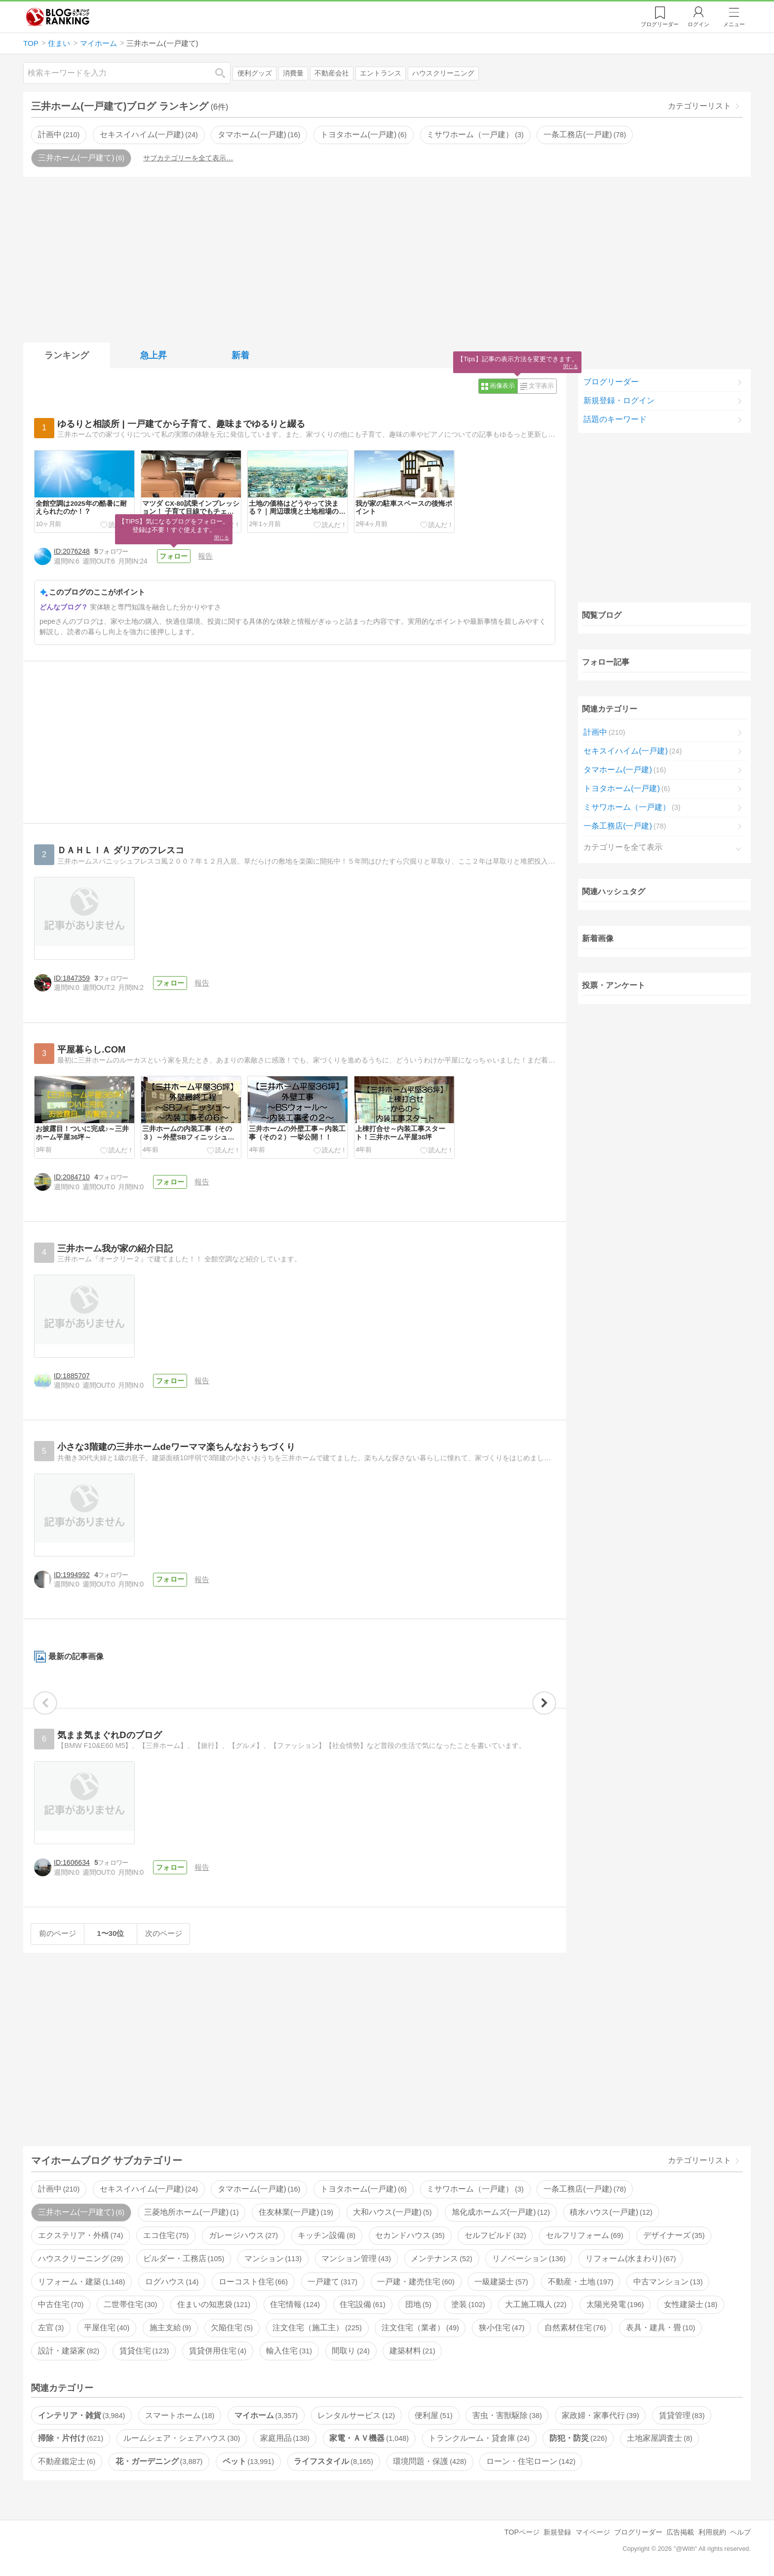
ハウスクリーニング (443, 73)
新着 (240, 355)
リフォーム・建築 (81, 2281)
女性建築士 (690, 2304)
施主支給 (170, 2327)
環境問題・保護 (429, 2461)
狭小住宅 (501, 2327)
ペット (248, 2461)
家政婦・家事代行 (600, 2415)
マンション (273, 2258)
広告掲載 (680, 2532)
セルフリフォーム (584, 2235)
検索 (225, 72)
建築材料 (412, 2351)
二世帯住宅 (130, 2304)
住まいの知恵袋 (213, 2304)
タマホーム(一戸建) (259, 134)
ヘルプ (740, 2532)
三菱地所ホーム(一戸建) (191, 2212)
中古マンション (667, 2281)
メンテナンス (441, 2258)
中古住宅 (60, 2304)
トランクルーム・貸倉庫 (478, 2438)
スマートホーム (179, 2415)
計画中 (58, 134)
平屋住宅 (106, 2327)
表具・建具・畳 (660, 2327)
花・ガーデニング (159, 2461)
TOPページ (522, 2532)
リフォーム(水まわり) (630, 2258)
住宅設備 (362, 2304)
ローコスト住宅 (253, 2281)
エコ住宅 (166, 2235)
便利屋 (433, 2415)
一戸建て (332, 2281)
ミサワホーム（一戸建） (474, 134)
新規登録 (557, 2532)
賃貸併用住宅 (217, 2351)
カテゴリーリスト (699, 106)
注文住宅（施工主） (316, 2327)
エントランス (380, 73)
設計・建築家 (68, 2351)
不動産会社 (331, 73)
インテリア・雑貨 (81, 2415)
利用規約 (712, 2532)
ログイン (698, 24)
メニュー (734, 24)
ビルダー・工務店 (183, 2258)
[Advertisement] (387, 258)
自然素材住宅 (575, 2327)
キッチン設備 (326, 2235)
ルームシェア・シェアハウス (181, 2438)
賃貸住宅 (144, 2351)
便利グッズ (254, 73)
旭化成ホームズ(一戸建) (501, 2212)
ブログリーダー (611, 382)
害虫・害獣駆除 (507, 2415)
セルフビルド (495, 2235)
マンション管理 (355, 2258)
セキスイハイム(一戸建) (149, 134)
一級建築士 (501, 2281)
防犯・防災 (578, 2438)
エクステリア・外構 (80, 2235)
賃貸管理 (681, 2415)
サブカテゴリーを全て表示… (188, 158)
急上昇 (153, 355)
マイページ (593, 2532)
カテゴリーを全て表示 (622, 847)
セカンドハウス (409, 2235)
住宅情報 (294, 2304)
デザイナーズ (673, 2235)
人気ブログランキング (57, 17)
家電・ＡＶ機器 (368, 2438)
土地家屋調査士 (659, 2438)
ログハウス (171, 2281)
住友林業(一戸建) (296, 2212)
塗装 (468, 2304)
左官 (51, 2327)
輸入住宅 (288, 2351)
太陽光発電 (615, 2304)
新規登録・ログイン (619, 400)
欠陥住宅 (231, 2327)
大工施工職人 (535, 2304)
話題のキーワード (615, 419)
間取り (350, 2351)
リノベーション (528, 2258)
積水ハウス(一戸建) (611, 2212)
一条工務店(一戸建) (584, 134)
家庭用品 (285, 2438)
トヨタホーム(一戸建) (363, 134)
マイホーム (266, 2415)
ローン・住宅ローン (530, 2461)
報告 (205, 556)
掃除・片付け (70, 2438)
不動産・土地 (580, 2281)
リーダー (660, 24)
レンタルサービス (355, 2415)
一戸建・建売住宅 (415, 2281)
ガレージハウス (243, 2235)
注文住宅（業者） (420, 2327)
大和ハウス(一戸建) (392, 2212)
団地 (418, 2304)
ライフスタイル (333, 2461)
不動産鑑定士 (66, 2461)
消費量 (293, 73)
